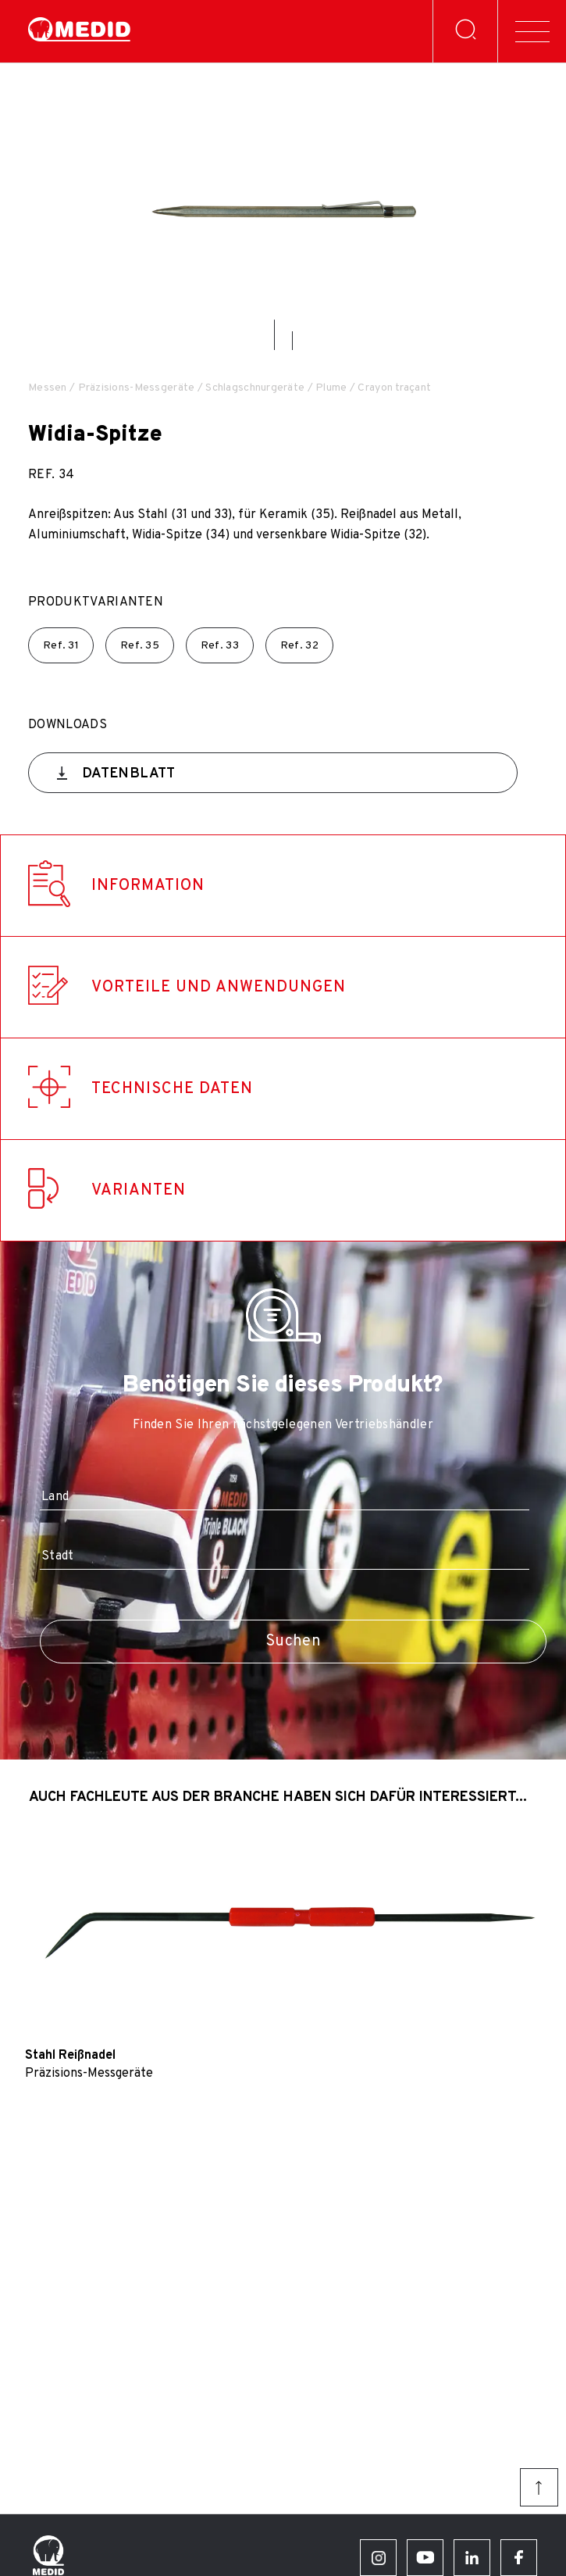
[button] (274, 335)
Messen (47, 388)
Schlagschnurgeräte (254, 388)
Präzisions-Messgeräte (136, 388)
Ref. (61, 645)
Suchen (293, 1641)
